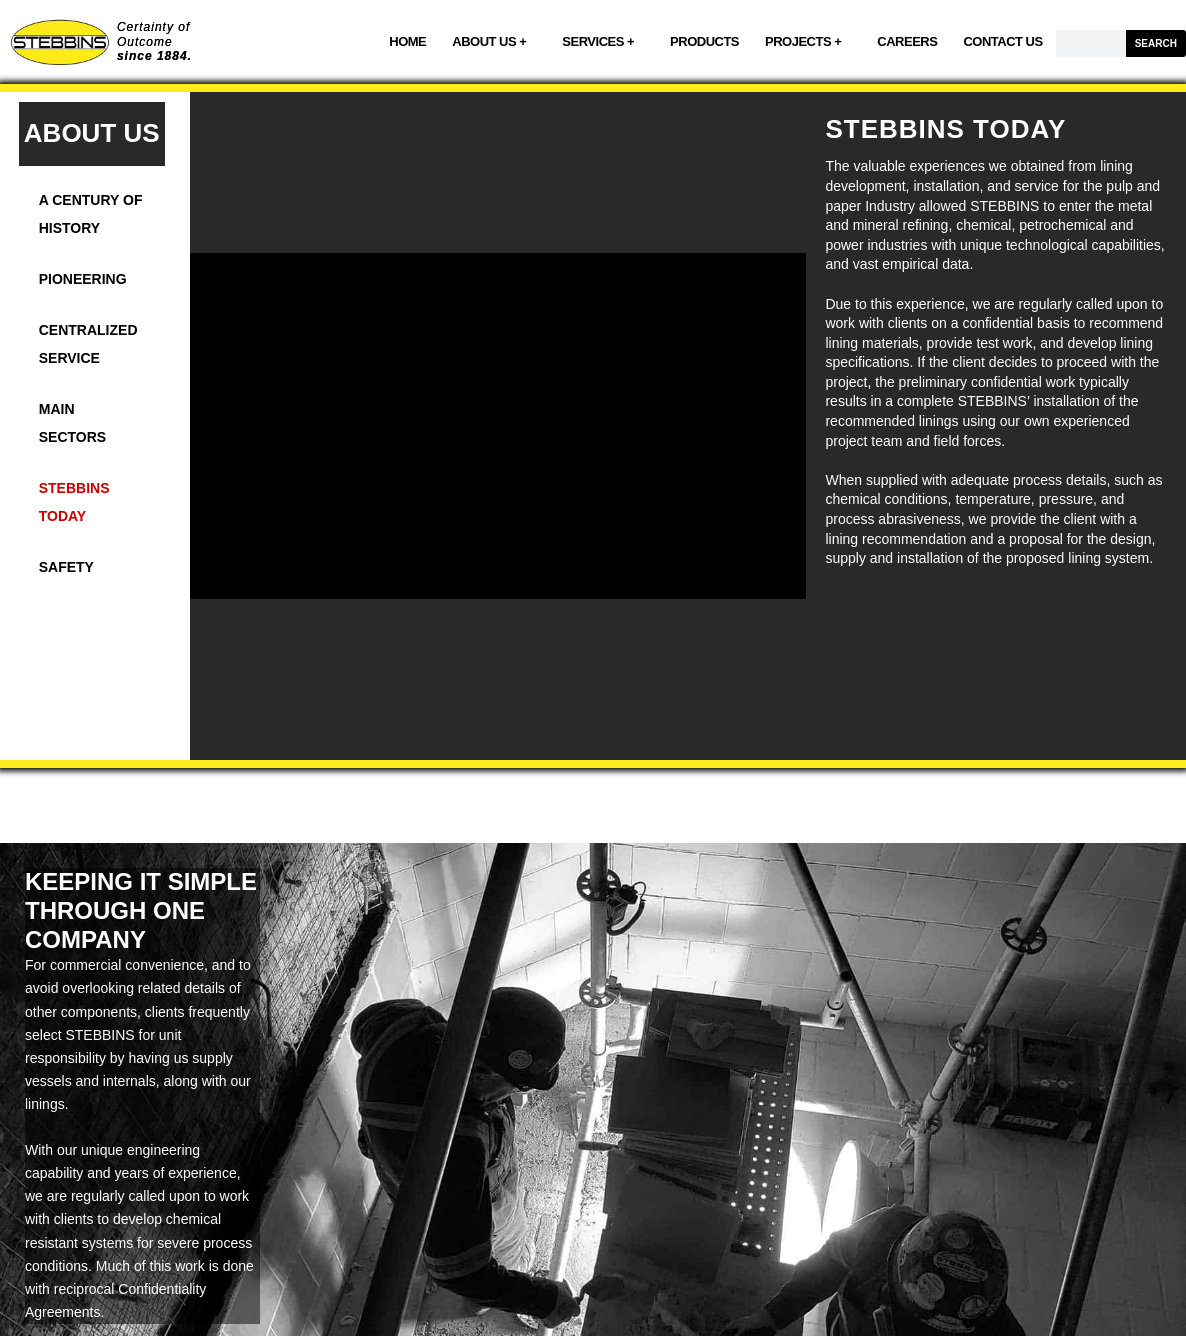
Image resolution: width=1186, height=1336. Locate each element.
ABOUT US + (494, 42)
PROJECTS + (808, 42)
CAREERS (907, 41)
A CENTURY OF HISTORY (91, 214)
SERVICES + (603, 42)
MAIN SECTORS (72, 423)
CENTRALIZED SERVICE (88, 344)
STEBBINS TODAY (74, 502)
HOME (407, 41)
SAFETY (66, 567)
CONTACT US (1002, 41)
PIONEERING (83, 279)
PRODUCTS (704, 41)
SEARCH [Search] (1156, 43)
